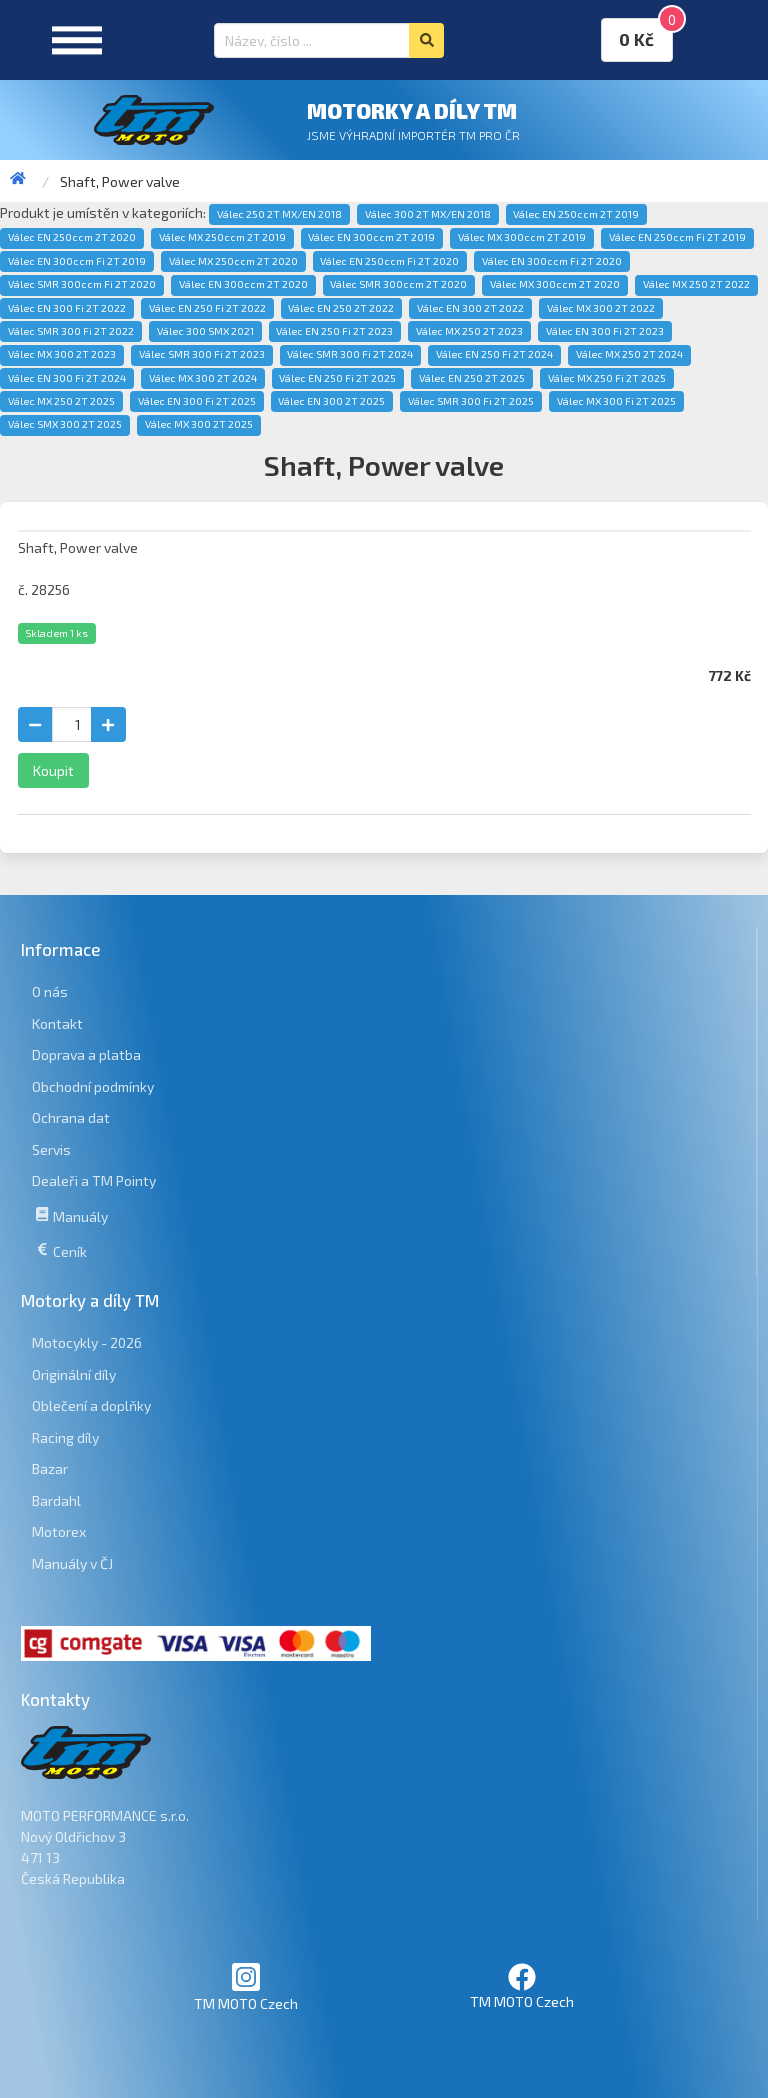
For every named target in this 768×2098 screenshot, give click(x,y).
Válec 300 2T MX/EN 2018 (428, 214)
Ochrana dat (71, 1117)
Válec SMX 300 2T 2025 (65, 424)
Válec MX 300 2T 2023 (62, 354)
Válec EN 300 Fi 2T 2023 (605, 331)
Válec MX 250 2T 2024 (629, 354)
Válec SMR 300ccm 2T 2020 (398, 284)
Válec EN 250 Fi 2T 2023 (334, 331)
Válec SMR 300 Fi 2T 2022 (71, 331)
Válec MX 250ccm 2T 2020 (233, 261)
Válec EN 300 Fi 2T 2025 (197, 401)
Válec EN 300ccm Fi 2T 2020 (552, 261)
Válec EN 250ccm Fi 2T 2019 (677, 237)
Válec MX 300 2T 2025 (199, 424)
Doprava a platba (86, 1054)
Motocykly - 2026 (87, 1342)
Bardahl (56, 1500)
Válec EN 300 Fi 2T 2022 (67, 308)
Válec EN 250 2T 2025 (472, 378)
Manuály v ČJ (72, 1563)
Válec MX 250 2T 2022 (696, 284)
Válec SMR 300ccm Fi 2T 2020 (82, 284)
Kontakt (57, 1023)
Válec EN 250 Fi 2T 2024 (494, 354)
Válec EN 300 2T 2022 (470, 308)
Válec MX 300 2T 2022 (601, 308)
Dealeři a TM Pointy (94, 1180)
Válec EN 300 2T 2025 (331, 401)
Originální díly (74, 1374)
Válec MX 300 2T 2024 (203, 378)
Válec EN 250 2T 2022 (341, 308)
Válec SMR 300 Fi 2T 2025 (471, 401)
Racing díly (65, 1437)
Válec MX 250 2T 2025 (61, 401)
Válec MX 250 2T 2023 (469, 331)
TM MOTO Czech (246, 1986)
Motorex (59, 1531)
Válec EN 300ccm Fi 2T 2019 (77, 261)
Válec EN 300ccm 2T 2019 (371, 237)
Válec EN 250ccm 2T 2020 (72, 237)
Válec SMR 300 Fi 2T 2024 (350, 354)
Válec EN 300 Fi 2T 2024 (67, 378)
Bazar (50, 1468)
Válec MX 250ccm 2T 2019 (222, 237)
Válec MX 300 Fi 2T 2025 (616, 401)
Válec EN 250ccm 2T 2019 (576, 214)
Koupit (53, 770)
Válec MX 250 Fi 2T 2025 (607, 378)
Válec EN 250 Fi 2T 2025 (337, 378)
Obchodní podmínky (93, 1086)
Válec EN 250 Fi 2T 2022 (207, 308)
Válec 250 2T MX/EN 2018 (279, 214)
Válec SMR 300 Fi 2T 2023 (202, 354)
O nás (50, 991)
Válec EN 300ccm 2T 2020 (243, 284)
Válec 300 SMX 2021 (205, 331)
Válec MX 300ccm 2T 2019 (522, 237)
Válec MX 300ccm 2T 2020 (555, 284)
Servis (51, 1149)
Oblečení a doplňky (91, 1405)
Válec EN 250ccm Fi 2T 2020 (389, 261)
